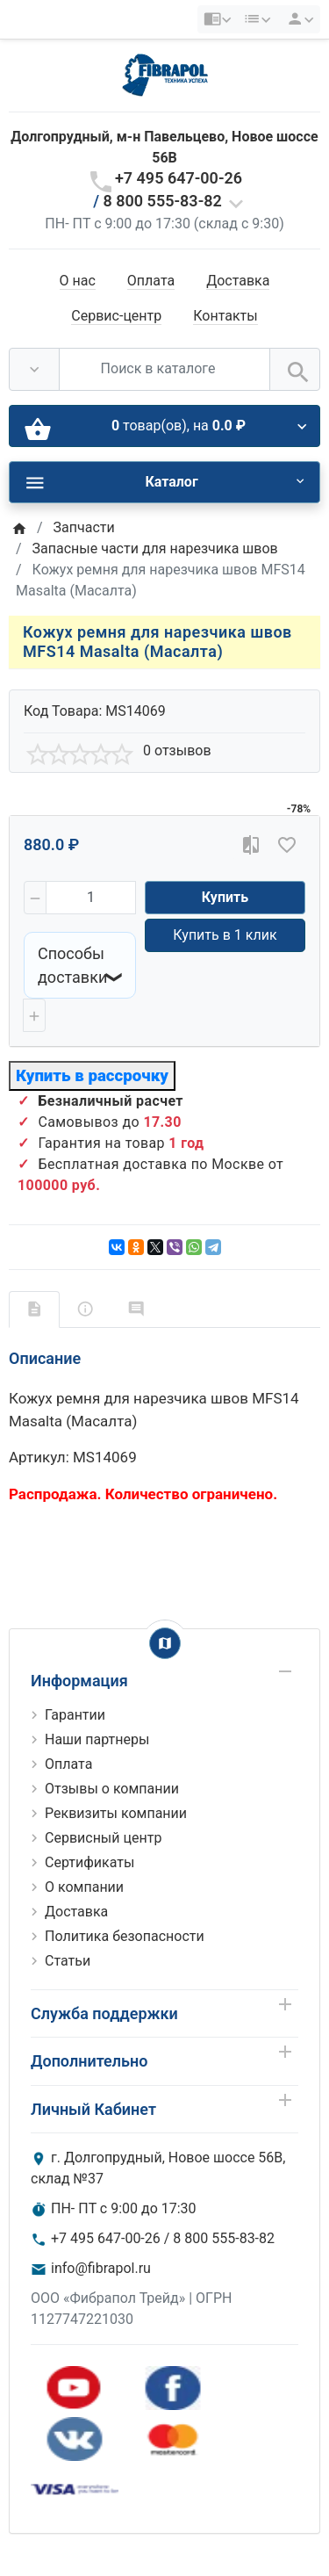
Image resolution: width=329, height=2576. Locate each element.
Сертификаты (89, 1862)
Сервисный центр (103, 1837)
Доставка (237, 280)
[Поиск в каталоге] (164, 369)
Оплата (151, 280)
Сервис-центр (116, 315)
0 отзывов (177, 750)
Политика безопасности (124, 1936)
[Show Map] (165, 1643)
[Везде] (34, 369)
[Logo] (165, 74)
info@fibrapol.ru (101, 2268)
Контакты (225, 315)
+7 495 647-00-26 (178, 178)
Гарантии (75, 1715)
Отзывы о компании (112, 1788)
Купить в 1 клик (224, 935)
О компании (84, 1887)
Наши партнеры (97, 1739)
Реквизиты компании (116, 1813)
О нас (78, 280)
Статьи (67, 1960)
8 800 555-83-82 (163, 200)
